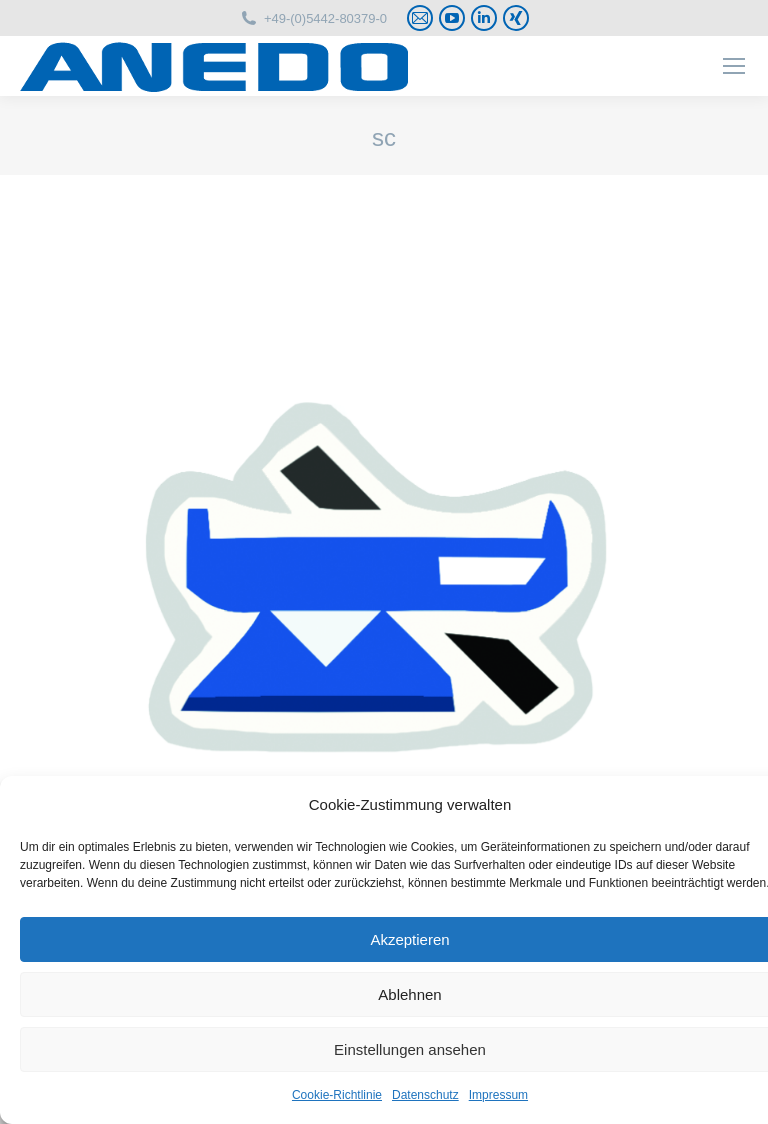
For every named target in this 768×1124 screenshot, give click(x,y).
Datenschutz (425, 1095)
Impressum (498, 1095)
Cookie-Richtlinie (337, 1095)
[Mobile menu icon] (734, 66)
